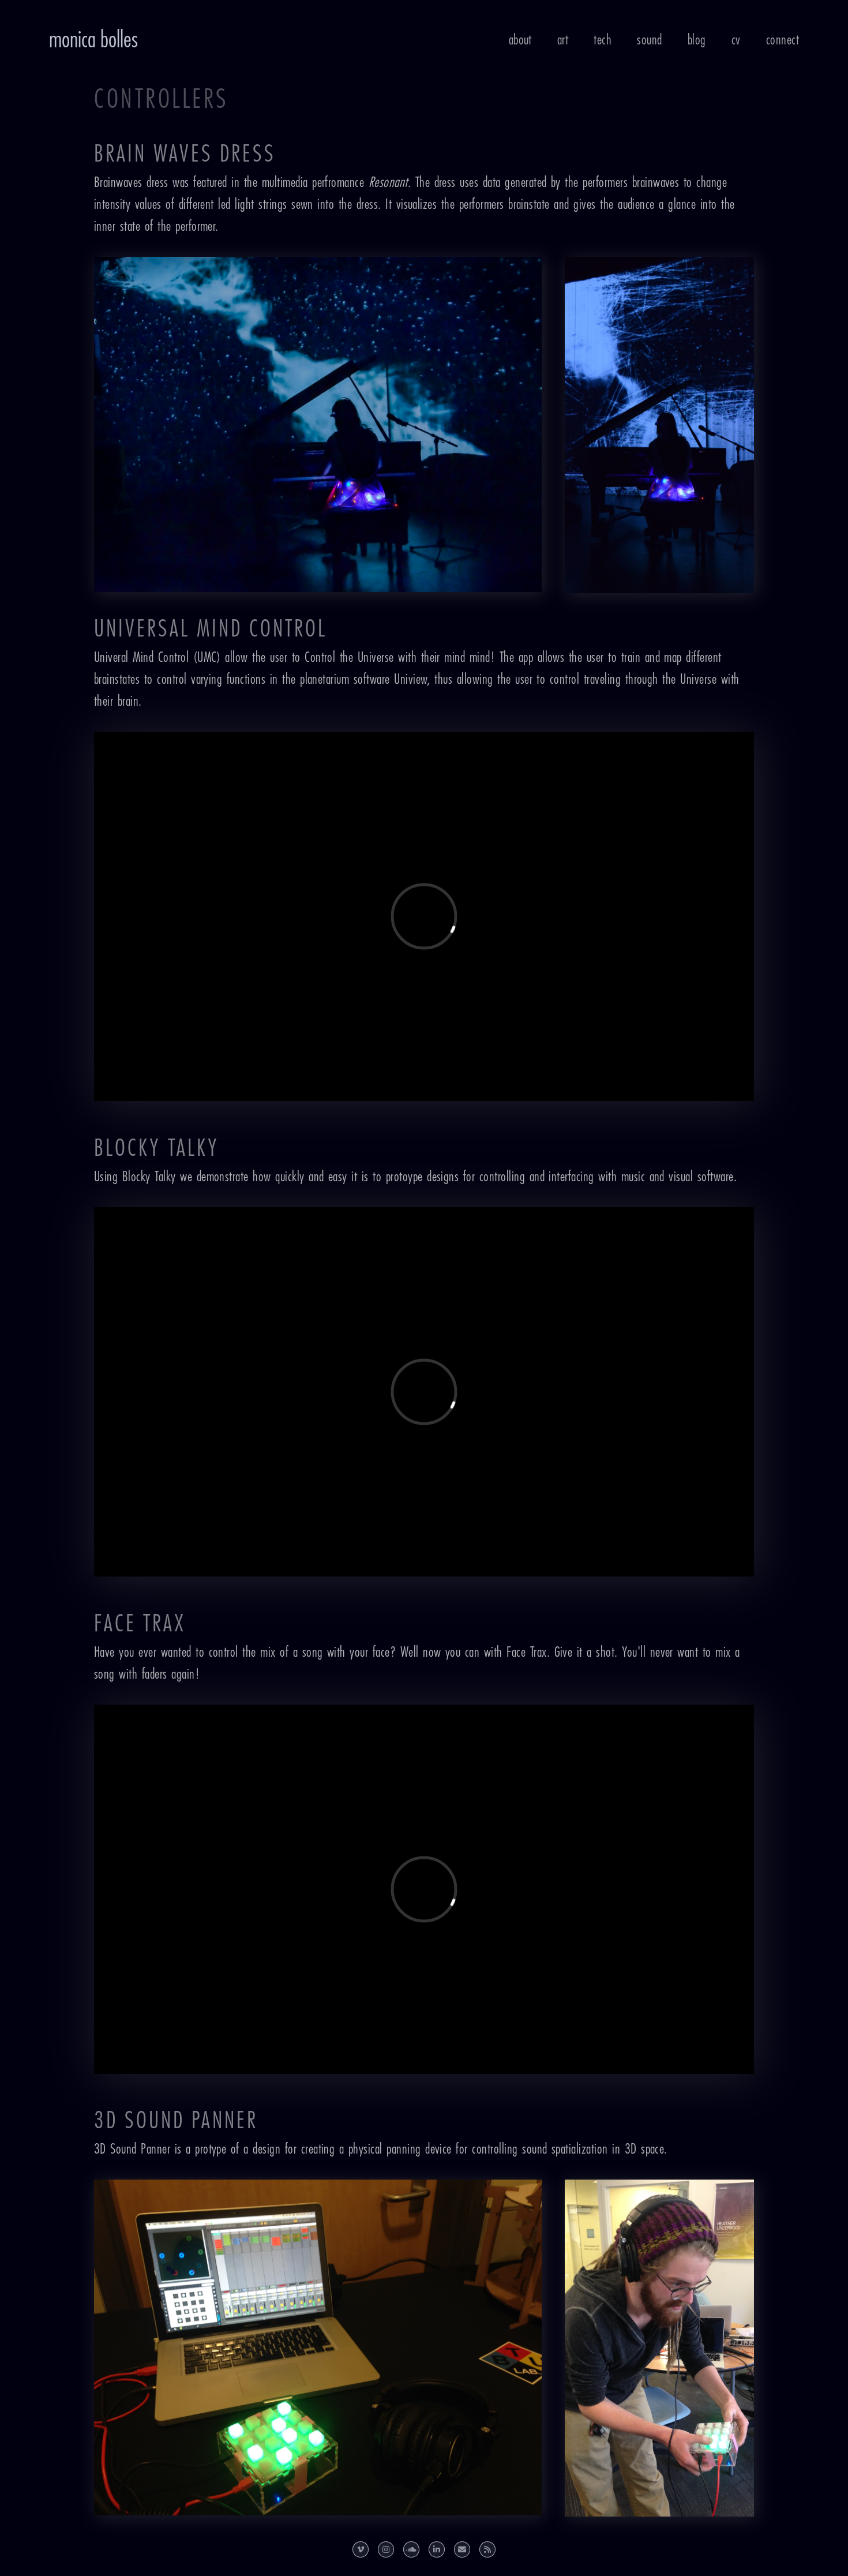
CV (736, 40)
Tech (602, 40)
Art (562, 40)
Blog (697, 40)
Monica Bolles (93, 40)
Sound (649, 40)
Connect (782, 40)
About (520, 40)
